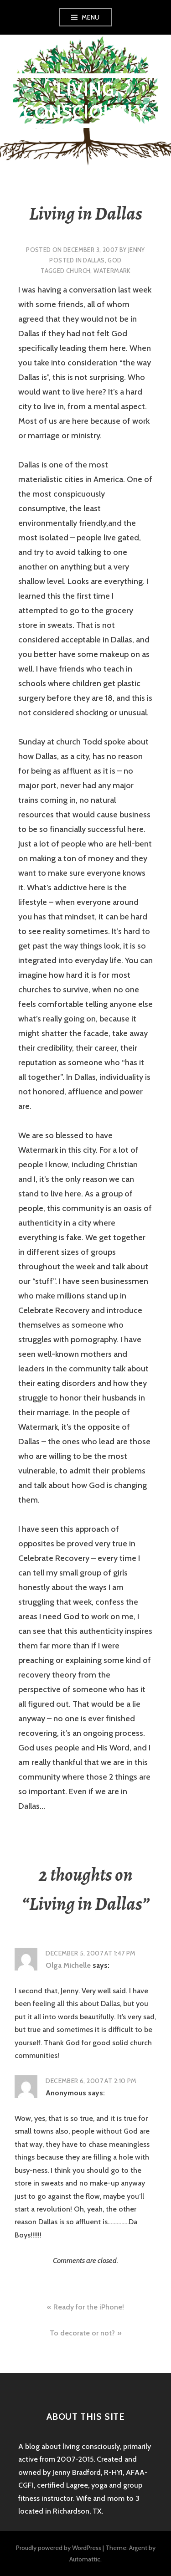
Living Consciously (85, 100)
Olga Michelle (68, 1965)
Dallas (93, 260)
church (78, 270)
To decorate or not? (82, 2333)
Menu (91, 17)
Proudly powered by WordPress (58, 2548)
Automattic (84, 2559)
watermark (111, 270)
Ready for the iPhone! (88, 2307)
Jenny (136, 249)
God (114, 260)
